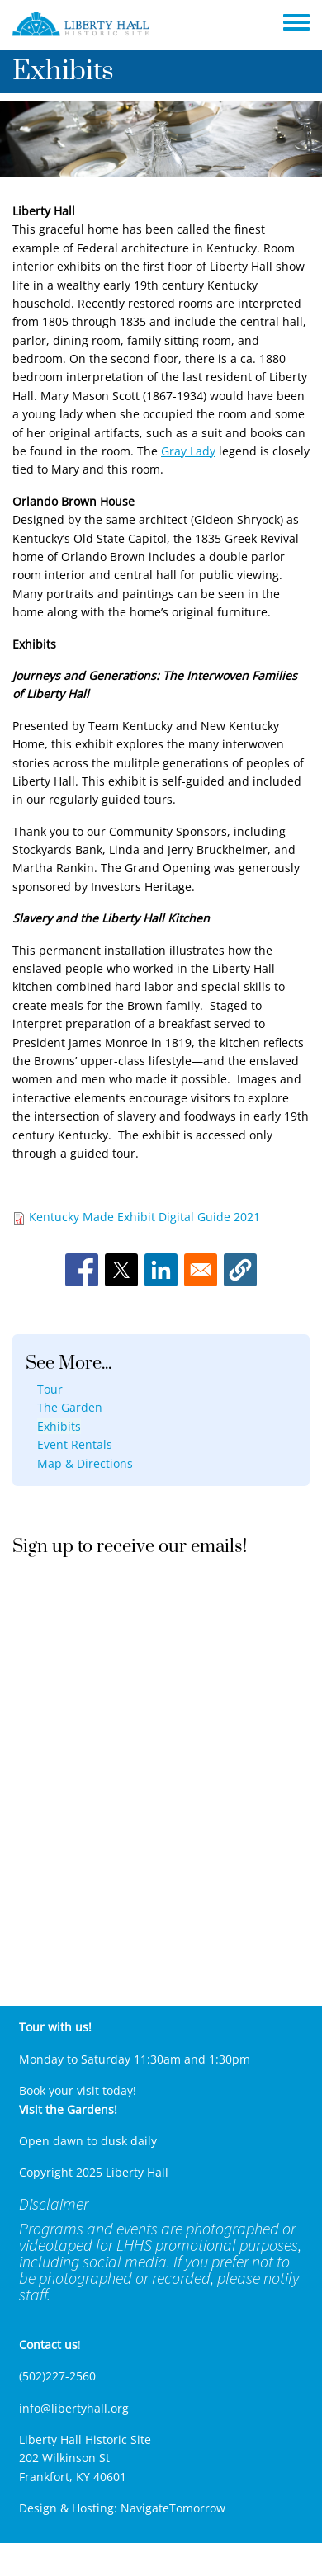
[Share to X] (121, 1269)
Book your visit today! (77, 2090)
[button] (240, 1269)
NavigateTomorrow (173, 2508)
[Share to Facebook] (81, 1269)
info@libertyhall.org (74, 2408)
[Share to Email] (200, 1269)
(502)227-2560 (57, 2376)
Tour (50, 1389)
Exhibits (59, 1426)
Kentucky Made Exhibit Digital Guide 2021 (144, 1216)
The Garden (69, 1407)
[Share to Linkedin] (161, 1269)
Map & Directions (85, 1463)
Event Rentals (74, 1444)
